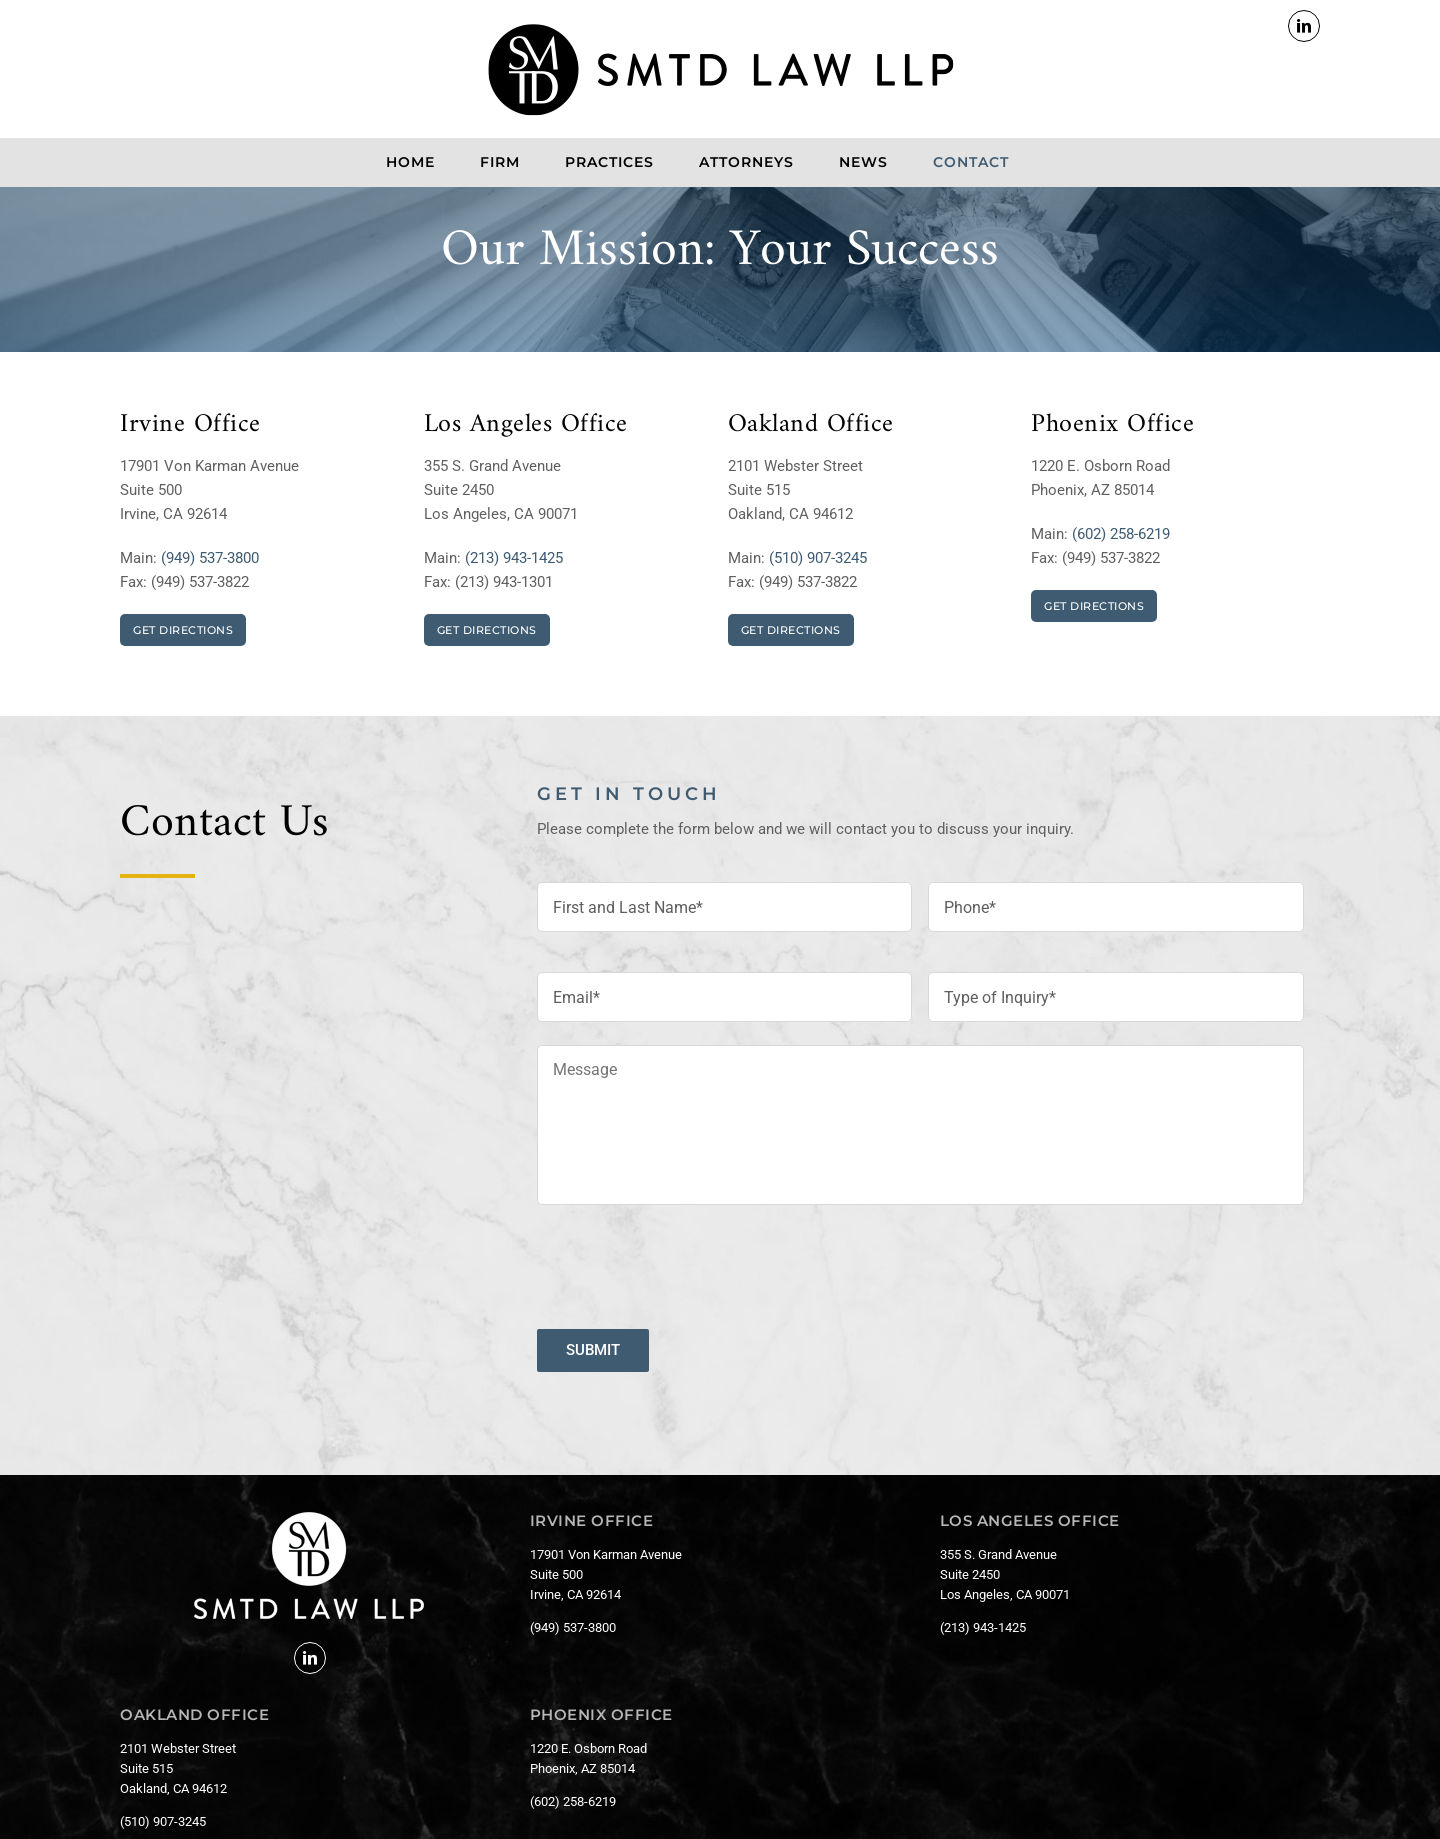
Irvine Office (190, 424)
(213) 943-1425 (514, 558)
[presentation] (689, 1259)
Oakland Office (811, 424)
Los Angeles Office (526, 424)
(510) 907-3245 (818, 558)
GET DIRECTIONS (183, 630)
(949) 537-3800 (210, 558)
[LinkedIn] (310, 1658)
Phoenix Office (1112, 424)
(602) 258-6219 (1121, 534)
